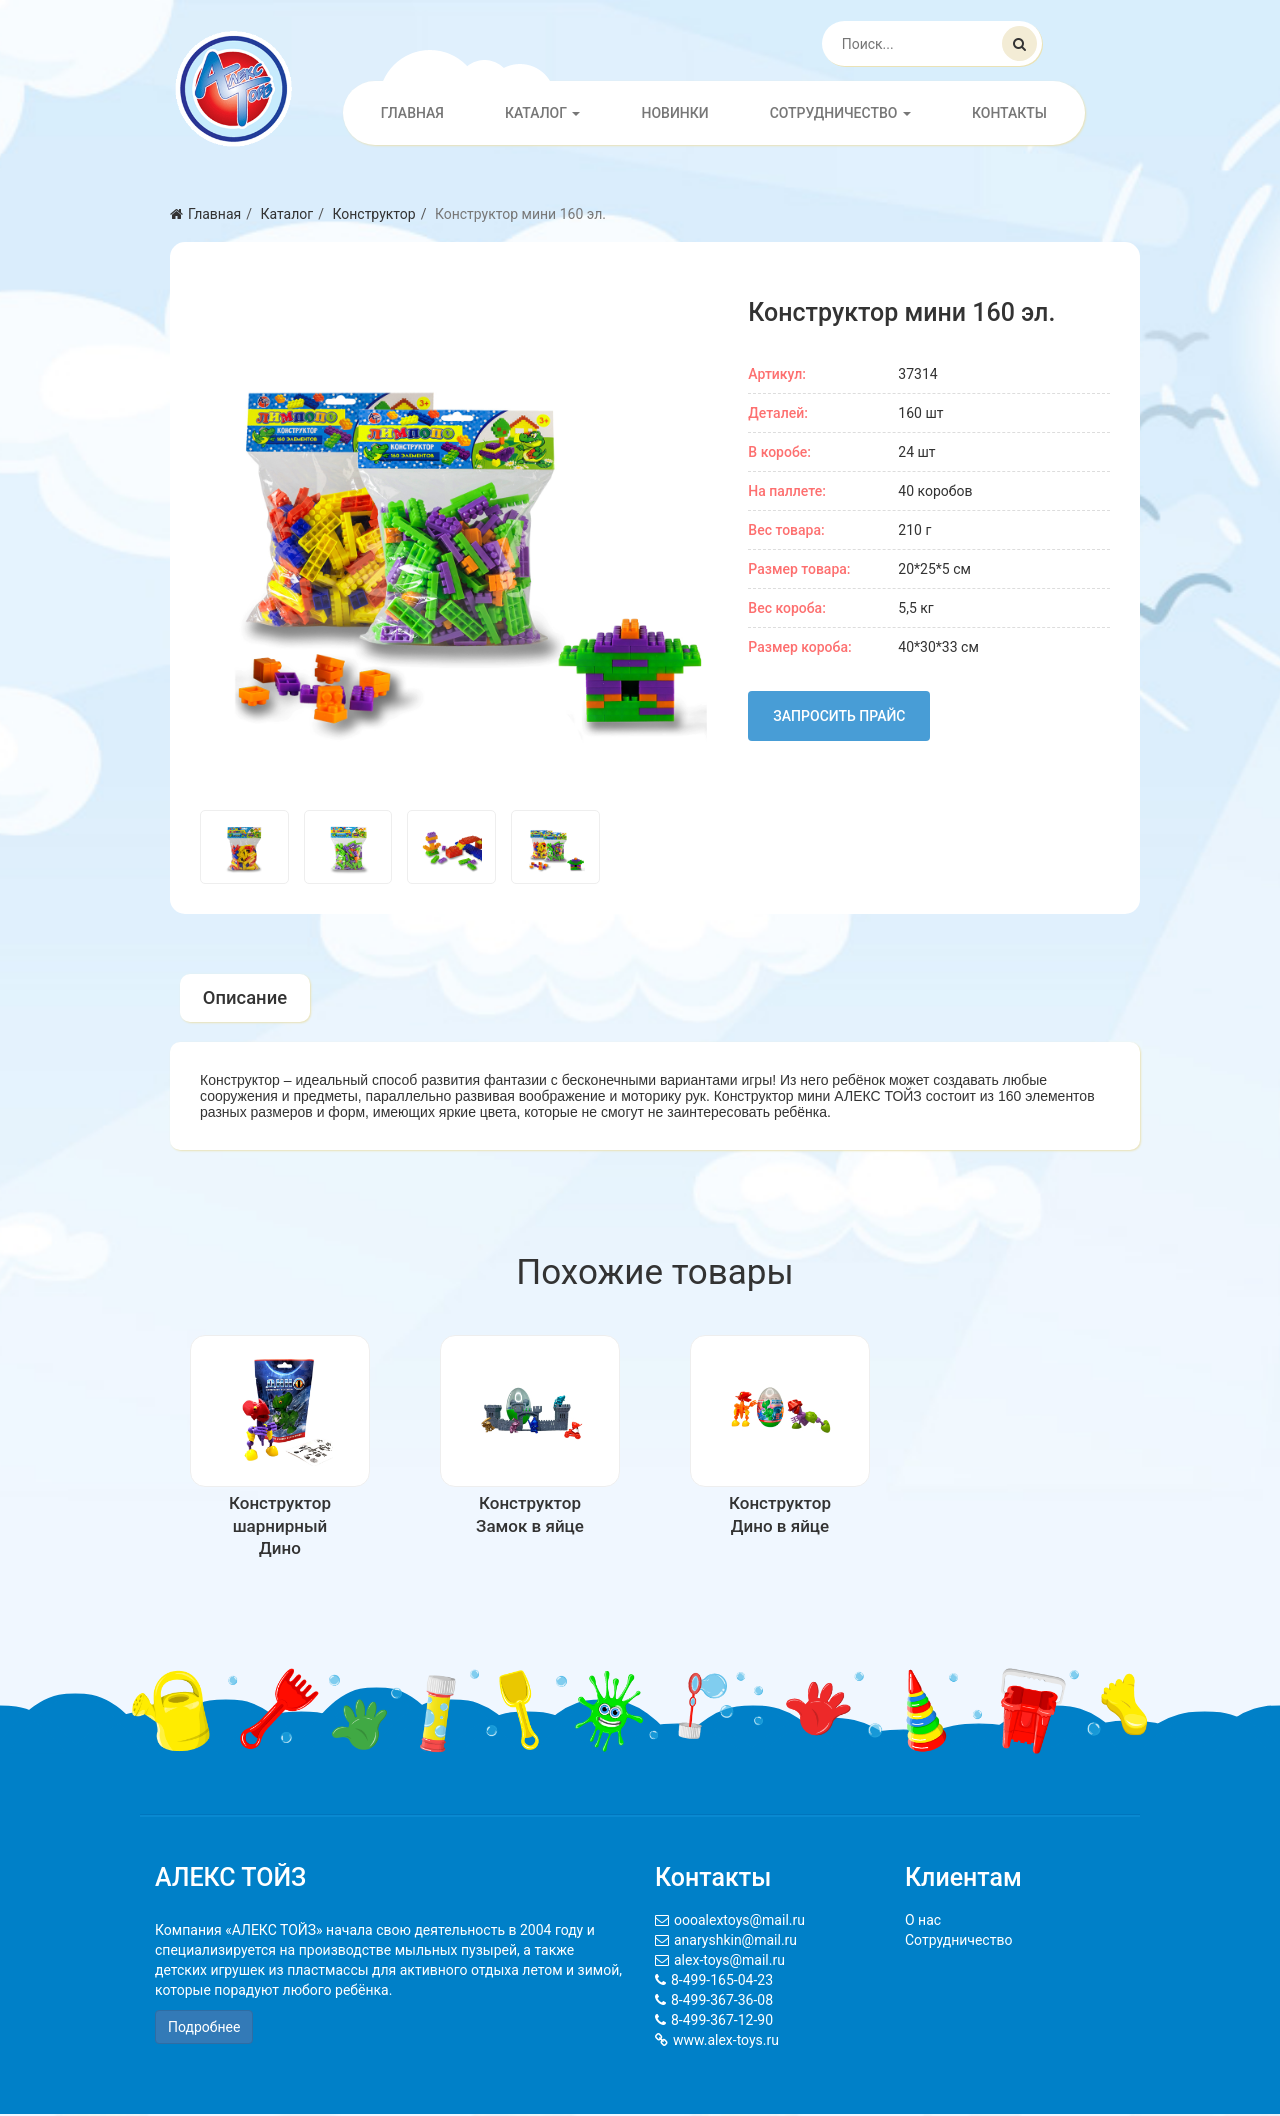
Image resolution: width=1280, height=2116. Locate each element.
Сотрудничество (840, 113)
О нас (923, 1922)
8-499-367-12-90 (722, 2022)
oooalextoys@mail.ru (739, 1922)
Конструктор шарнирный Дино (280, 1527)
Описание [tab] (246, 998)
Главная (412, 113)
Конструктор (373, 214)
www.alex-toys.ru (726, 2042)
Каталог (543, 113)
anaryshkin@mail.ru (735, 1942)
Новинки (674, 113)
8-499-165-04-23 (722, 1982)
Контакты (1009, 113)
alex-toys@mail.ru (729, 1962)
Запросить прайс (839, 716)
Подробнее (204, 2029)
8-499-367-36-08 (722, 2002)
